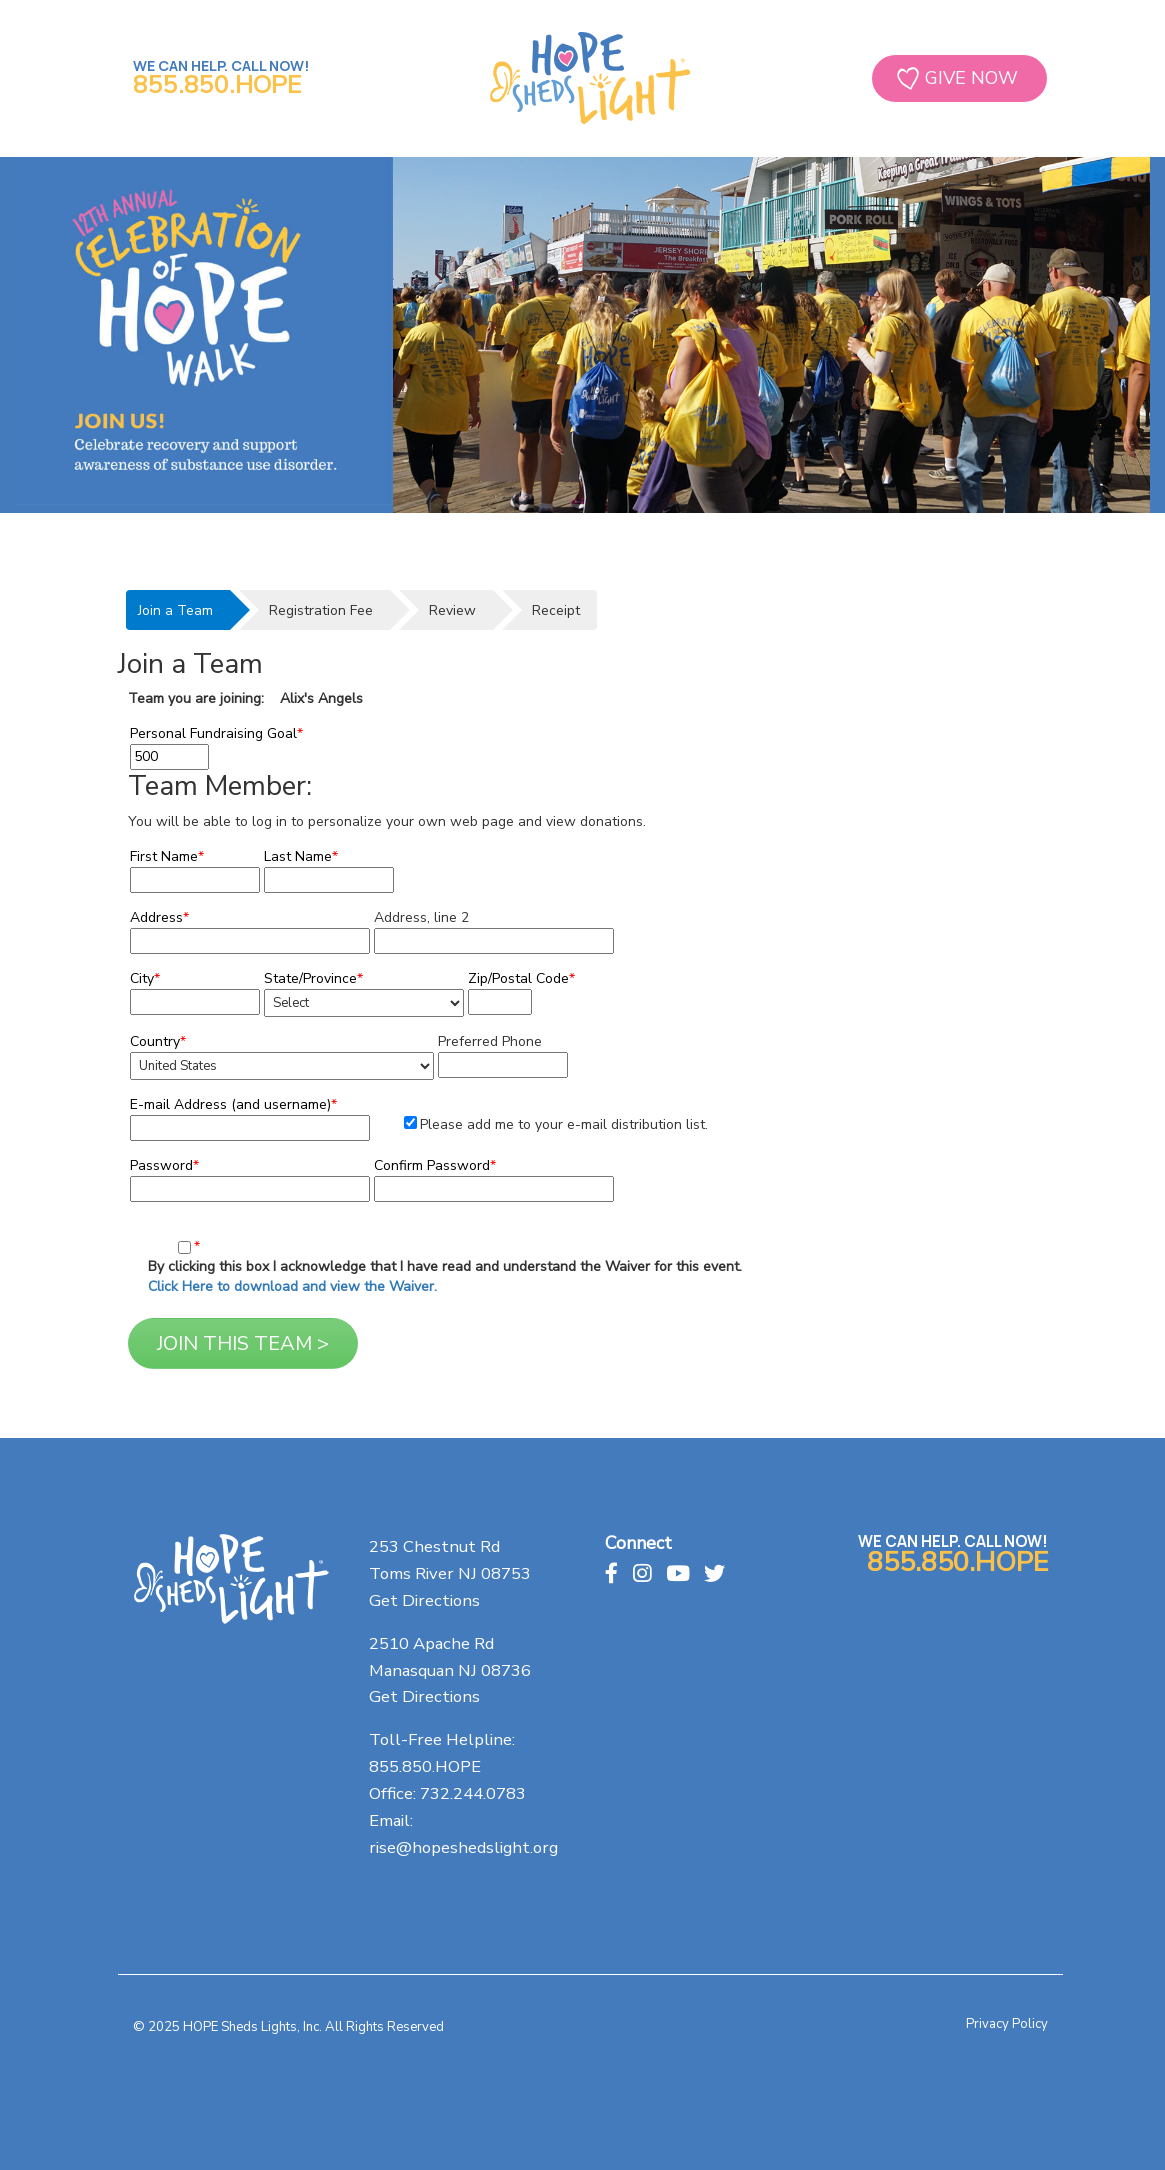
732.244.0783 (473, 1793)
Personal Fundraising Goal (216, 733)
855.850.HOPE (217, 85)
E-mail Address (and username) (233, 1104)
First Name (167, 856)
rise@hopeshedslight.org (463, 1847)
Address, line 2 (421, 917)
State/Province (313, 978)
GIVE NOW (971, 78)
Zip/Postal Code (521, 978)
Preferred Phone (490, 1041)
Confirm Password (435, 1165)
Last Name (301, 856)
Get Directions (424, 1600)
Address (159, 917)
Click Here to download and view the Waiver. (292, 1286)
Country (158, 1041)
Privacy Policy (1007, 2024)
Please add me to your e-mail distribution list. (556, 1124)
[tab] (178, 610)
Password (164, 1165)
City (145, 978)
